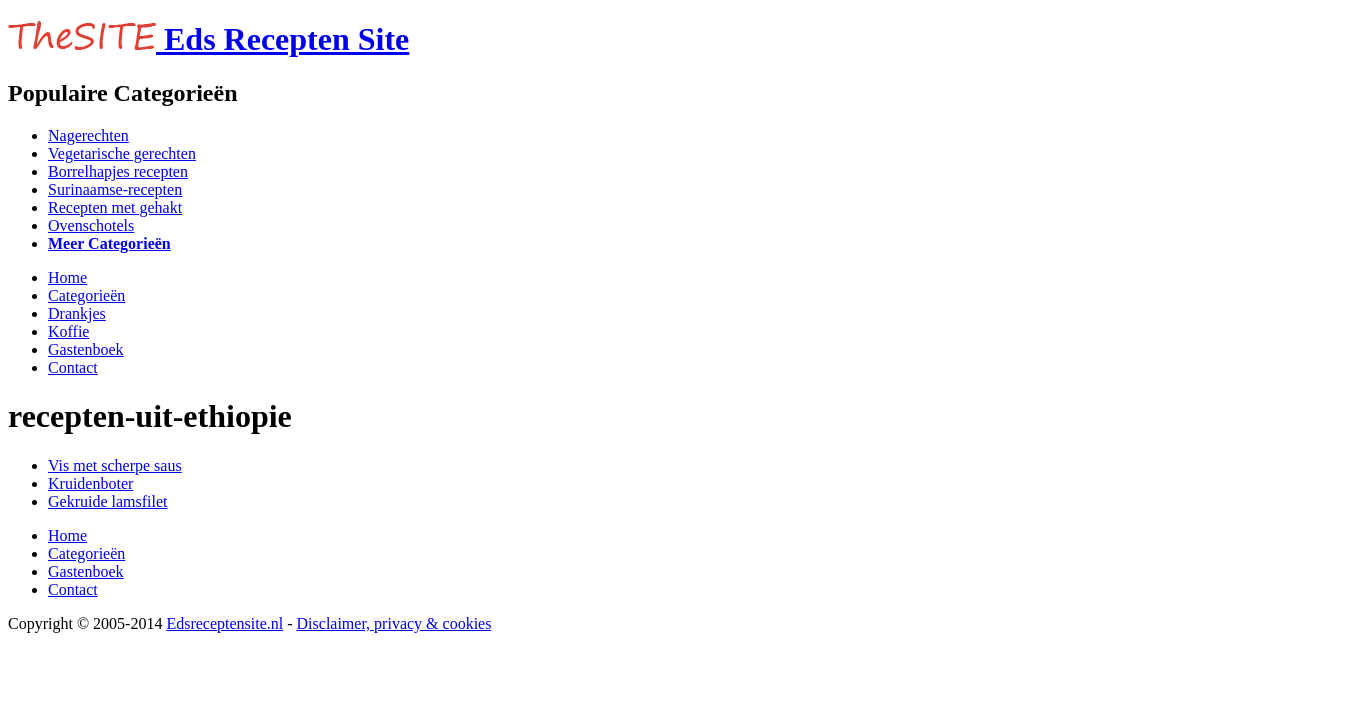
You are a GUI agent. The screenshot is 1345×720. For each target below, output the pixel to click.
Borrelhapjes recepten (118, 171)
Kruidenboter (90, 483)
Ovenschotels (91, 225)
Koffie (68, 331)
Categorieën (86, 295)
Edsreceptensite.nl (224, 623)
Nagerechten (88, 135)
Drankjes (77, 313)
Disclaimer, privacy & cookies (394, 623)
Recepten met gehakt (115, 207)
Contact (73, 367)
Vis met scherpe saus (115, 465)
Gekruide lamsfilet (108, 501)
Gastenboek (86, 349)
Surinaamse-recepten (115, 189)
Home (67, 277)
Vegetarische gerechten (122, 153)
